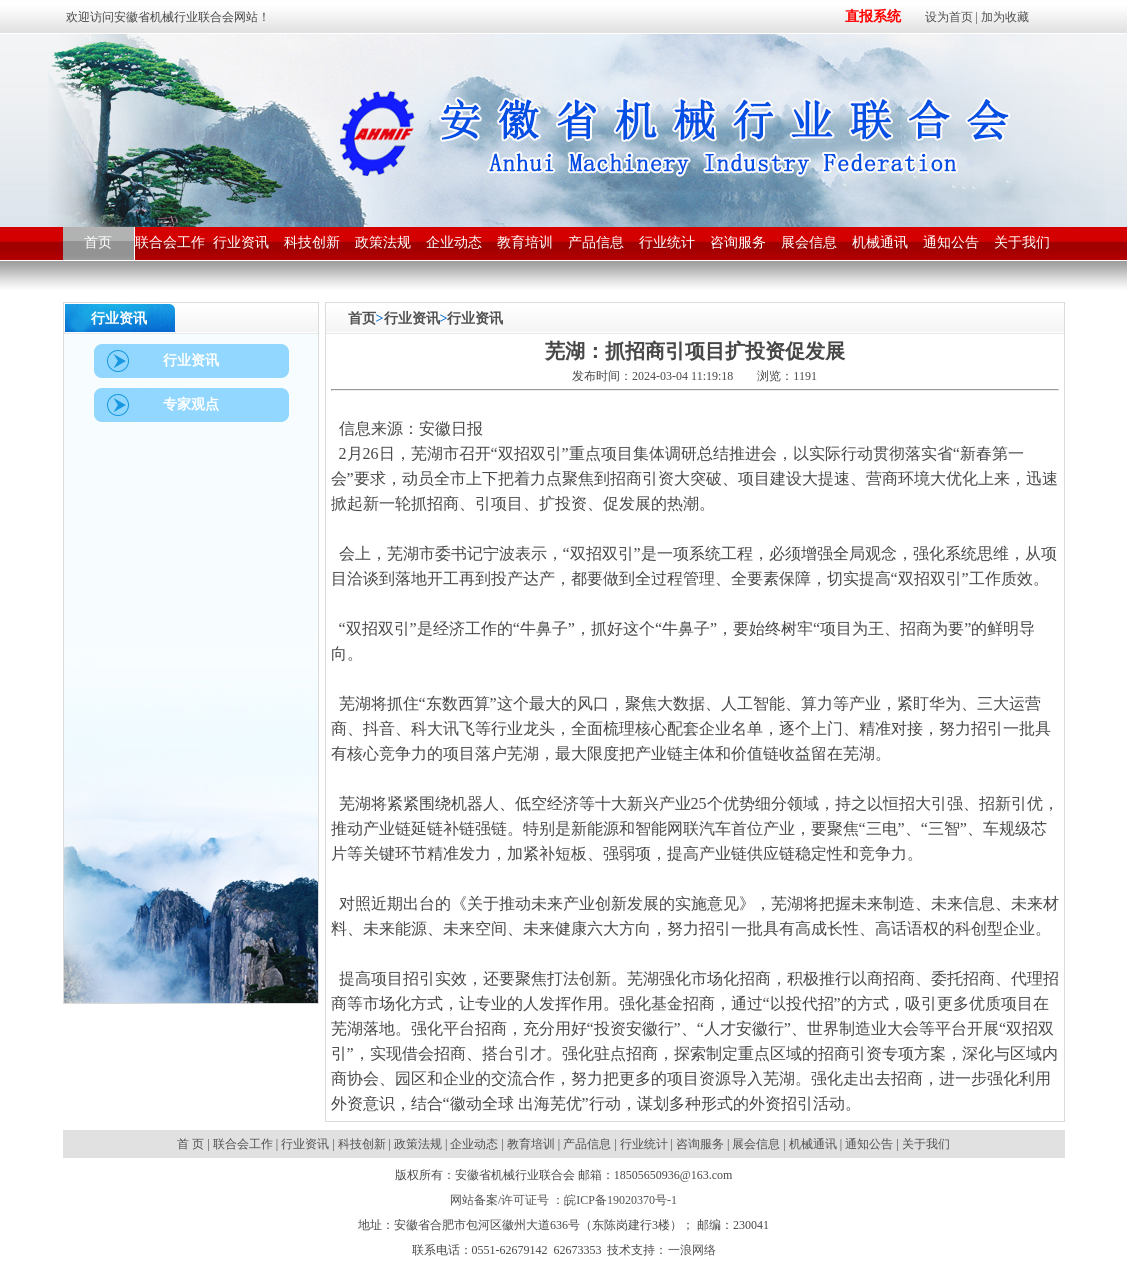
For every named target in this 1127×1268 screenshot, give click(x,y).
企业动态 (474, 1144)
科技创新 (362, 1144)
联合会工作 (243, 1144)
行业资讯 (412, 318)
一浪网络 (692, 1250)
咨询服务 (700, 1144)
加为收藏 (1005, 17)
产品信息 (587, 1144)
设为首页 (949, 17)
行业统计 (644, 1144)
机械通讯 (813, 1144)
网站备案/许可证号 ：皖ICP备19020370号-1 (563, 1200)
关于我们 (926, 1144)
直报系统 (873, 16)
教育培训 (531, 1144)
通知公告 (869, 1144)
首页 (362, 318)
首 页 (192, 1144)
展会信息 (756, 1144)
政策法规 (418, 1144)
